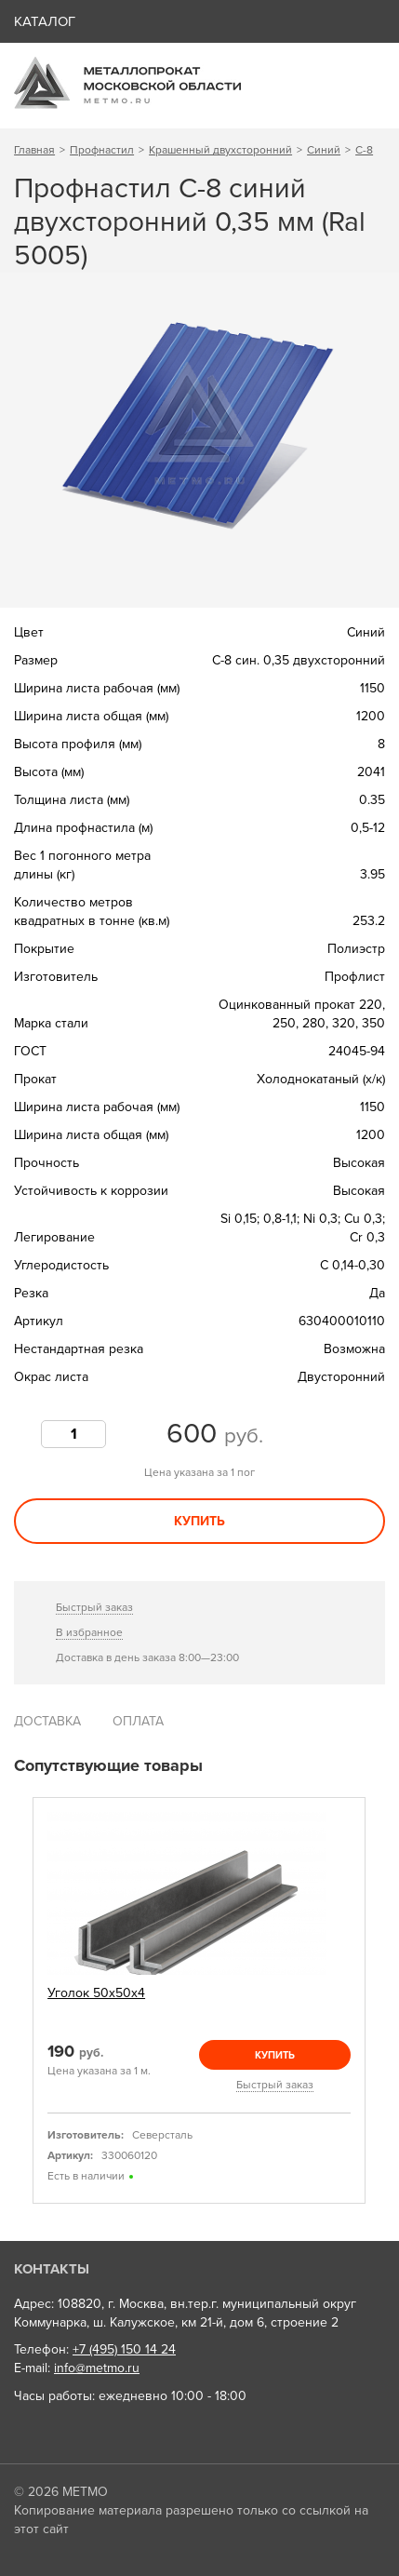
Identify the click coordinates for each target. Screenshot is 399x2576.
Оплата (138, 1721)
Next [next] (378, 2000)
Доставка (47, 1721)
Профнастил (102, 149)
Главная (34, 149)
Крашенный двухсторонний (220, 149)
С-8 (364, 149)
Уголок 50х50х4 (96, 1993)
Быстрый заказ (94, 1607)
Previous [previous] (20, 2000)
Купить (199, 1521)
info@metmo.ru (97, 2368)
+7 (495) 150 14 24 (124, 2349)
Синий (323, 149)
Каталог (44, 21)
